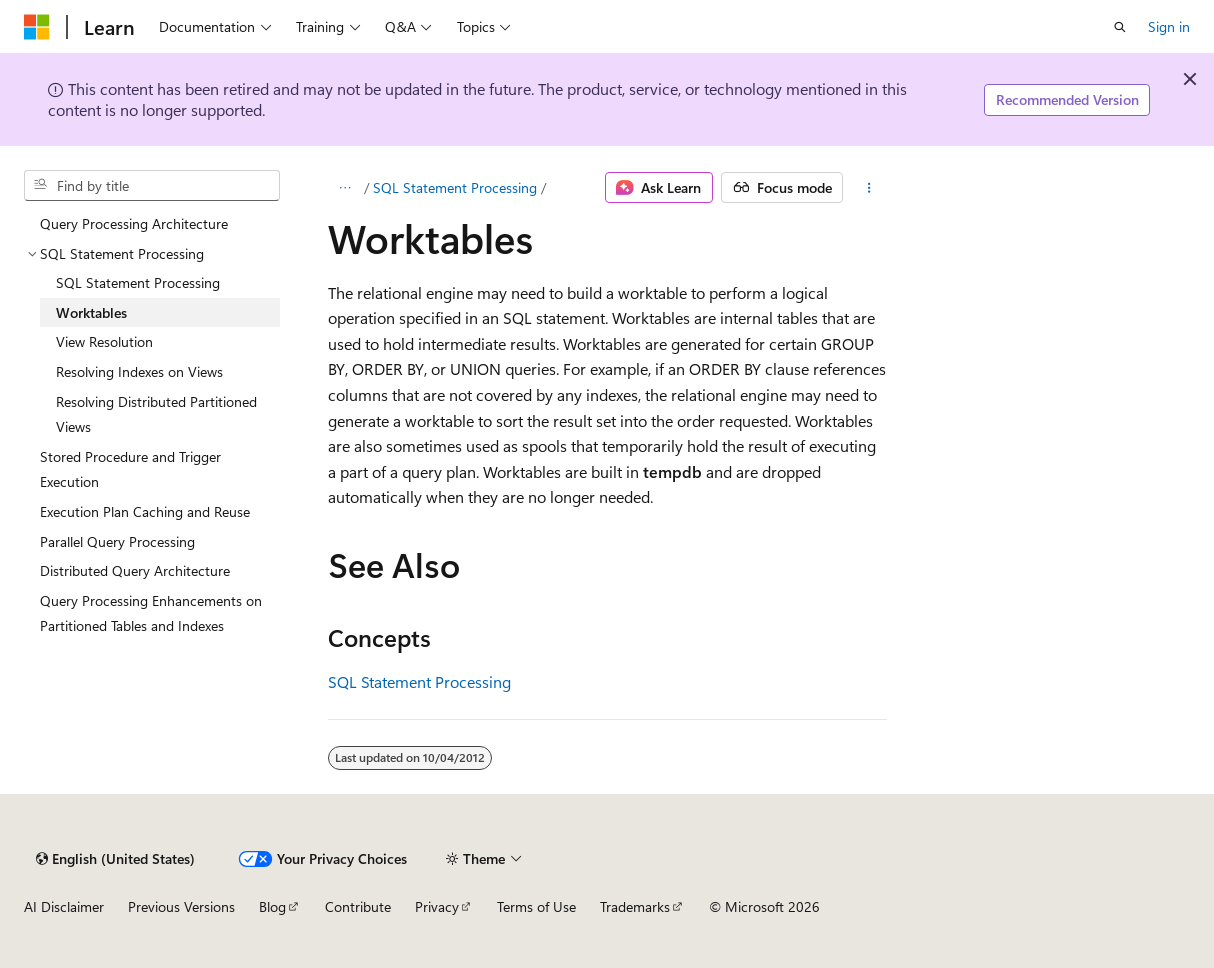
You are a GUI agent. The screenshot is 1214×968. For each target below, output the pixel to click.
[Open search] (1120, 27)
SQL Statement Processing (455, 187)
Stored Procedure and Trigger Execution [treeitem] (130, 469)
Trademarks (635, 906)
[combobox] (152, 186)
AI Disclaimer (64, 906)
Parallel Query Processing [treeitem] (117, 541)
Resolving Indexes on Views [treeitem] (139, 371)
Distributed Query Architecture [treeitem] (135, 570)
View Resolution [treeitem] (104, 341)
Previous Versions (181, 906)
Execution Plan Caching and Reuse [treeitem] (145, 511)
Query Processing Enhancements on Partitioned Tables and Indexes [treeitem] (151, 613)
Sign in (1169, 26)
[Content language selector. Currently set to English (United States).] (115, 859)
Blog (272, 906)
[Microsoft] (37, 27)
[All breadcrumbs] (345, 188)
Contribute (358, 906)
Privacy (437, 906)
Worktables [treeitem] (91, 312)
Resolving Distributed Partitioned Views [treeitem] (156, 414)
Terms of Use (536, 906)
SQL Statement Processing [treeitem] (138, 282)
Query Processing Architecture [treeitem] (134, 223)
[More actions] (868, 188)
